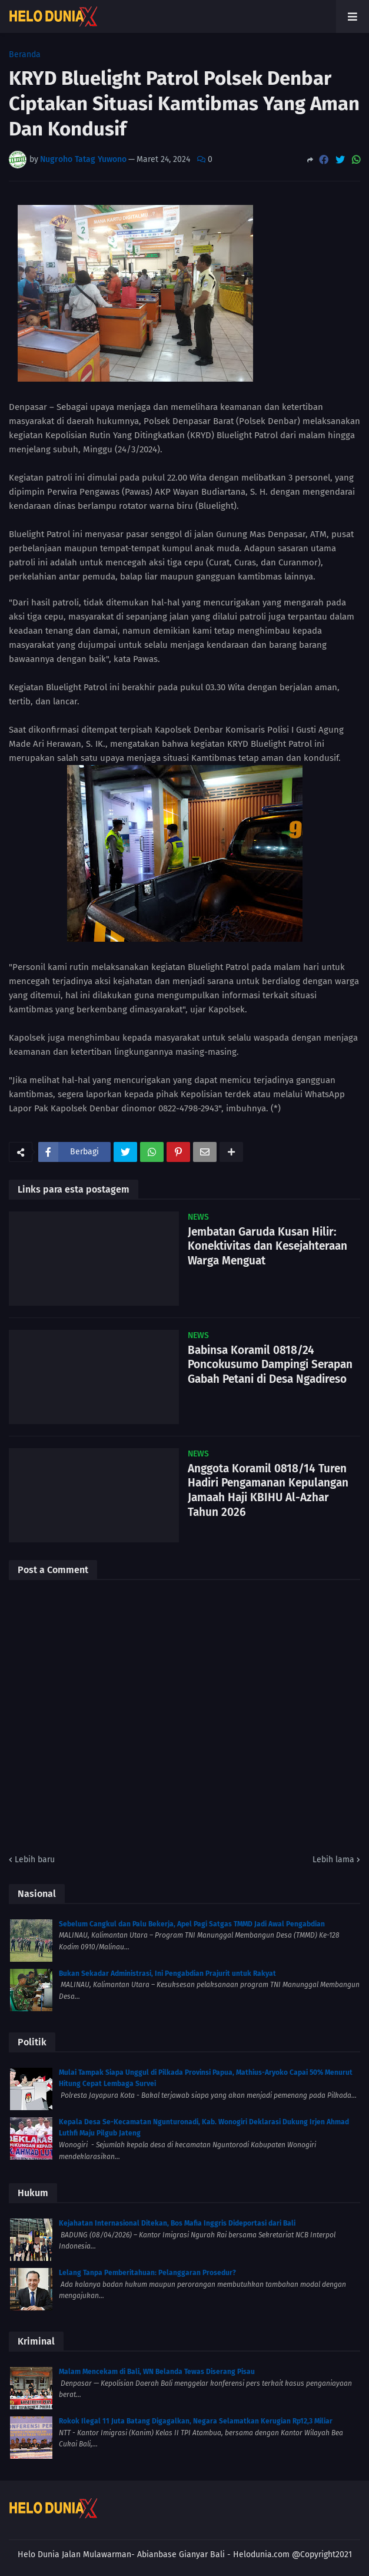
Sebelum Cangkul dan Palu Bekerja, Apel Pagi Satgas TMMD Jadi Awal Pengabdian (192, 1924)
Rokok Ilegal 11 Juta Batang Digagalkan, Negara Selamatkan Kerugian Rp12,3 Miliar (196, 2421)
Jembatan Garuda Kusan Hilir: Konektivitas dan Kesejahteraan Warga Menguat (267, 1246)
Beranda (25, 55)
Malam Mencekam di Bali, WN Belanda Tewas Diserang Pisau (157, 2372)
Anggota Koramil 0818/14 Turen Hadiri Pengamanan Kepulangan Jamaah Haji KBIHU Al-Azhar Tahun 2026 (268, 1490)
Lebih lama (333, 1860)
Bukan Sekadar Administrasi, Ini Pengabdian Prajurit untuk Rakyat (167, 1973)
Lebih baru (35, 1860)
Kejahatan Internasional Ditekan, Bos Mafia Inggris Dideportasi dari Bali (177, 2223)
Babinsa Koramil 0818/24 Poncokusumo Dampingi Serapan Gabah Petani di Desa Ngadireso (270, 1364)
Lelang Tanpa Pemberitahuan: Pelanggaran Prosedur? (147, 2273)
